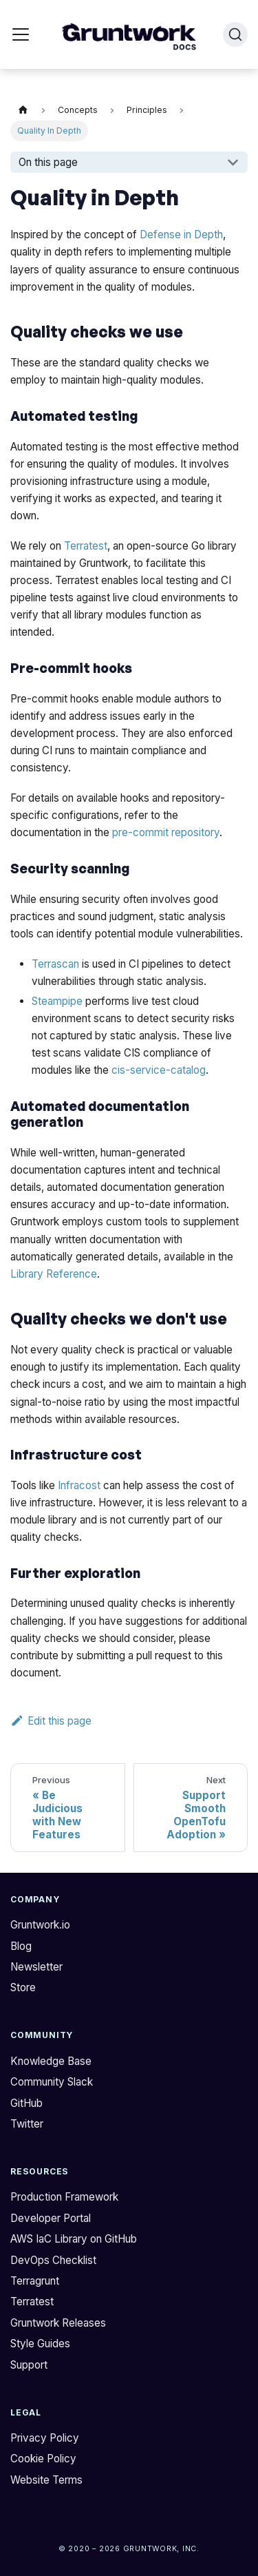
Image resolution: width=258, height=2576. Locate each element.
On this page (48, 162)
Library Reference (53, 1273)
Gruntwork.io (40, 1924)
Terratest (85, 545)
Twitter (26, 2123)
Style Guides (40, 2343)
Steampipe (57, 1001)
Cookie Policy (43, 2458)
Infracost (79, 1485)
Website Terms (46, 2479)
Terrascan (55, 963)
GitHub (26, 2103)
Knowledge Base (51, 2061)
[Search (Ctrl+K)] (235, 34)
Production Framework (64, 2196)
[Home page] (22, 111)
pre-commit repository (165, 832)
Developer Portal (50, 2218)
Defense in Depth (181, 234)
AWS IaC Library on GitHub (73, 2238)
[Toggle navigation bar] (20, 34)
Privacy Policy (44, 2437)
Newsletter (36, 1966)
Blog (21, 1946)
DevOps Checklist (53, 2260)
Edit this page (51, 1720)
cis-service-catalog (158, 1070)
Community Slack (51, 2081)
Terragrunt (34, 2280)
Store (23, 1987)
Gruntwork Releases (58, 2322)
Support (28, 2364)
